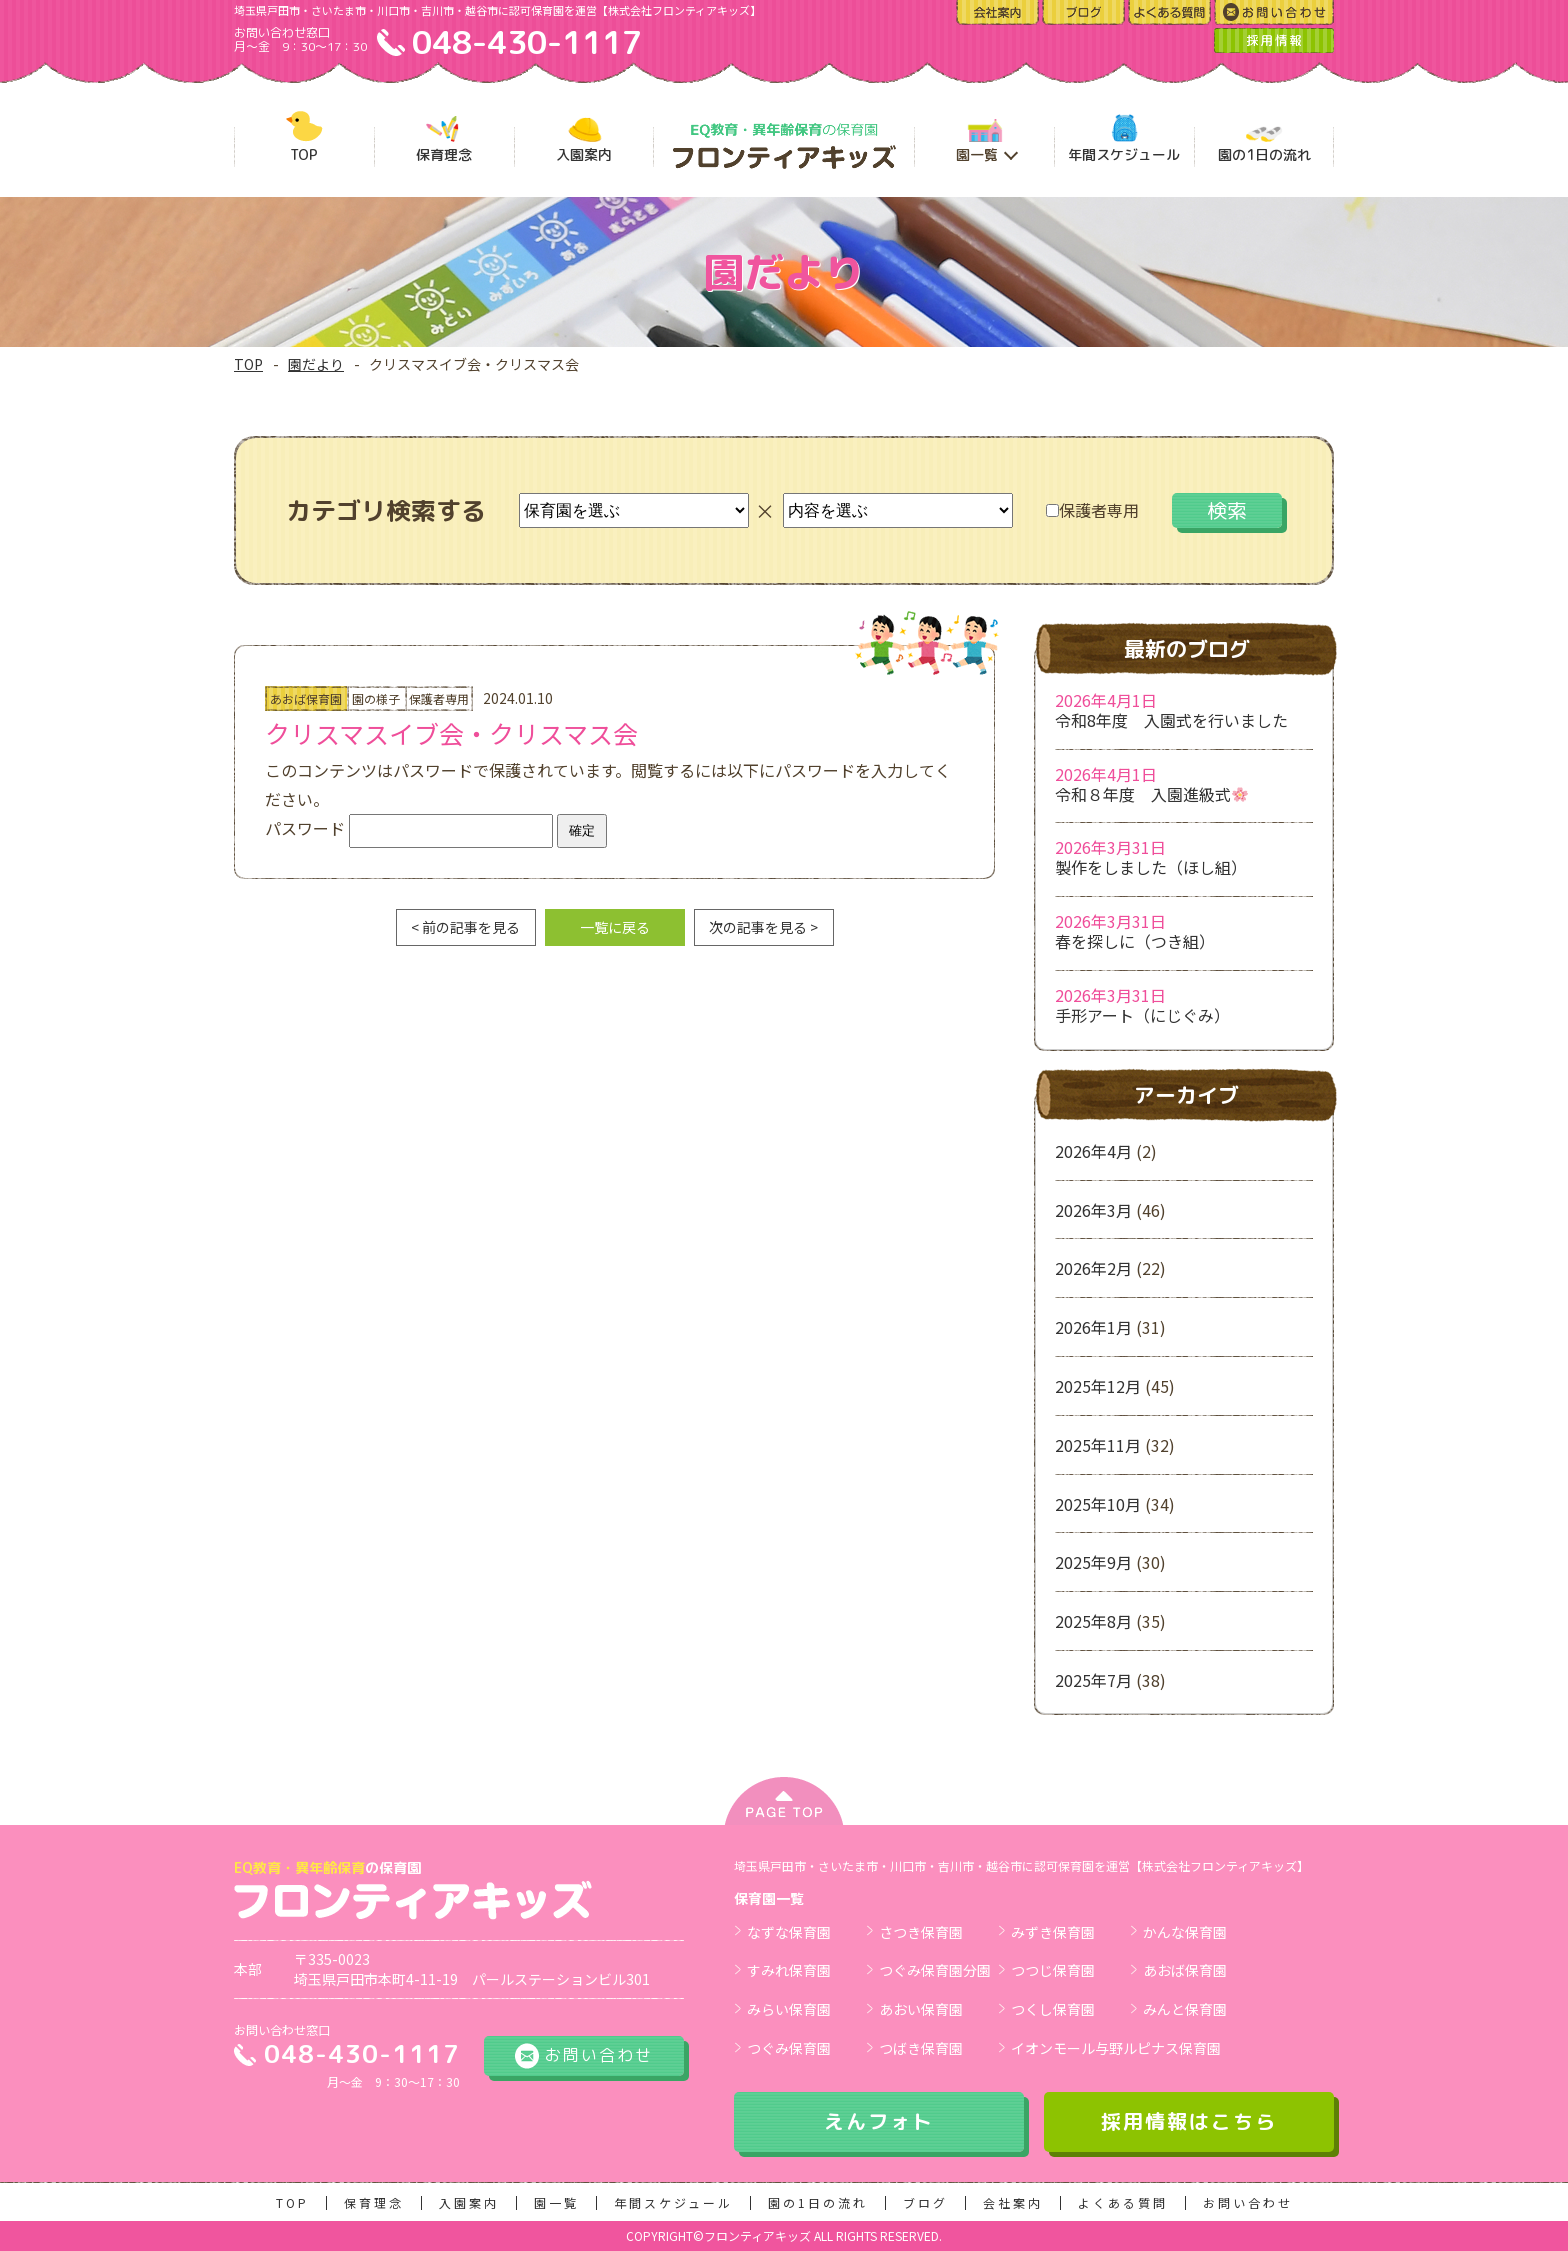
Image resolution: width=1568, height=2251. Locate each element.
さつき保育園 (921, 1932)
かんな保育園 (1185, 1932)
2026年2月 (1093, 1268)
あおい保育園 (921, 2009)
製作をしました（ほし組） (1151, 867)
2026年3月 (1093, 1210)
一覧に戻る (615, 927)
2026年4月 (1093, 1151)
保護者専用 (1092, 510)
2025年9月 (1093, 1562)
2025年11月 (1098, 1445)
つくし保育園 (1053, 2009)
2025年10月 (1098, 1504)
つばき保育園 (921, 2048)
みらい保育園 (789, 2009)
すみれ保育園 (789, 1970)
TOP (248, 364)
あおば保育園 (1185, 1970)
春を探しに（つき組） (1135, 941)
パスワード (409, 828)
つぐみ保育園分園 (935, 1970)
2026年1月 (1093, 1327)
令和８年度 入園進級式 (1151, 794)
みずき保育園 (1053, 1932)
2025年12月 (1098, 1386)
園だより (316, 364)
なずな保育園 (789, 1932)
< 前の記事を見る (465, 927)
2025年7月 (1093, 1680)
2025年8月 (1093, 1621)
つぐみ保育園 (789, 2048)
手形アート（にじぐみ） (1142, 1015)
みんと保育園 (1185, 2009)
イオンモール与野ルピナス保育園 (1116, 2048)
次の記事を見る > (763, 927)
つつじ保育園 (1053, 1970)
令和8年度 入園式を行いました (1171, 720)
